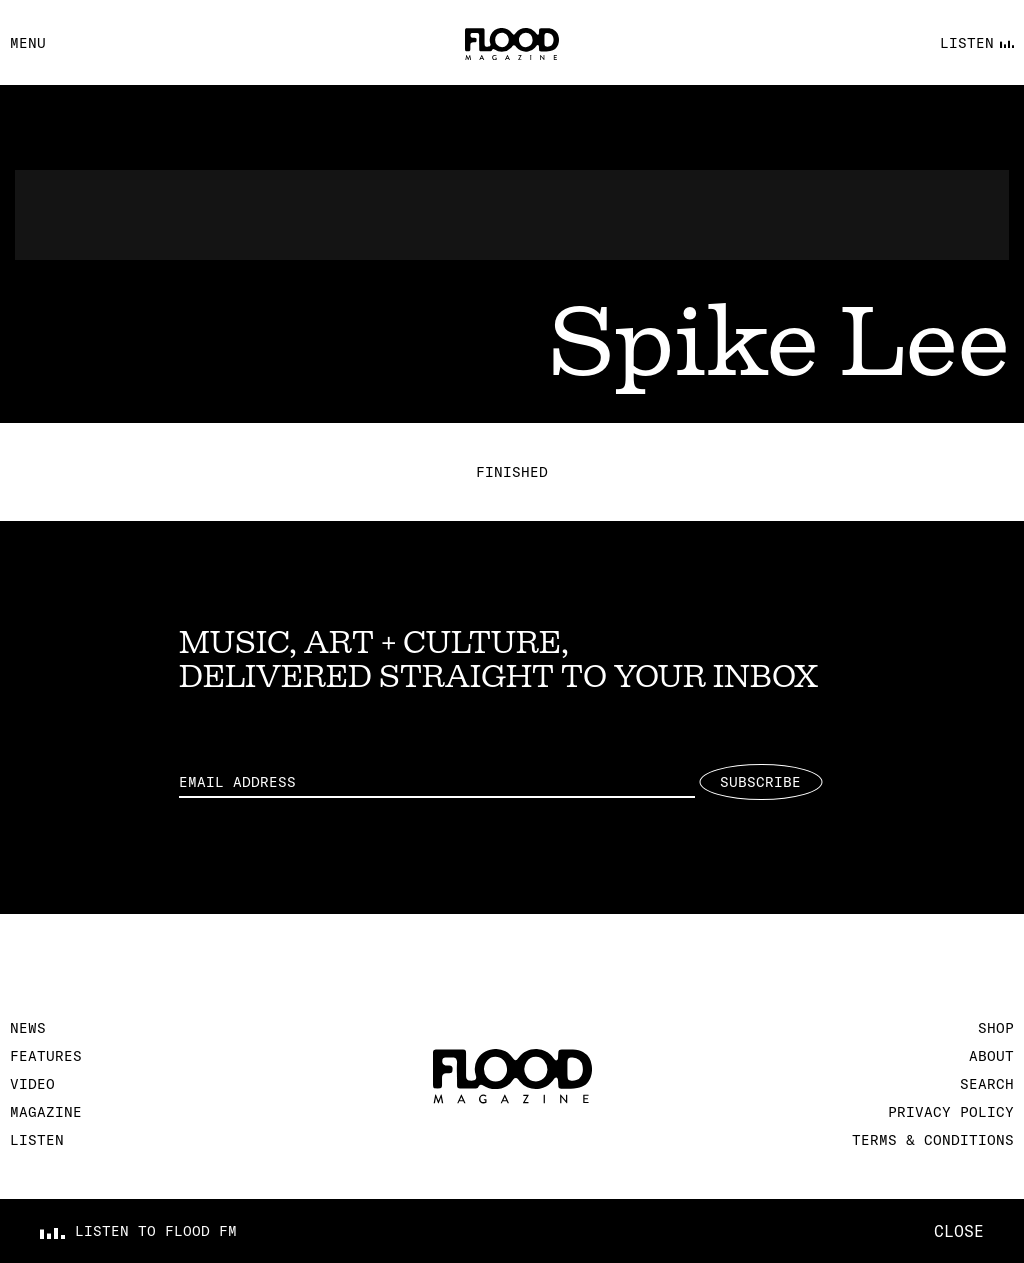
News (28, 1028)
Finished (512, 472)
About (991, 1056)
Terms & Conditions (933, 1140)
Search (987, 1084)
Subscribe (760, 782)
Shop (996, 1028)
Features (46, 1056)
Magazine (46, 1112)
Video (32, 1084)
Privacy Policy (951, 1112)
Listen (37, 1140)
